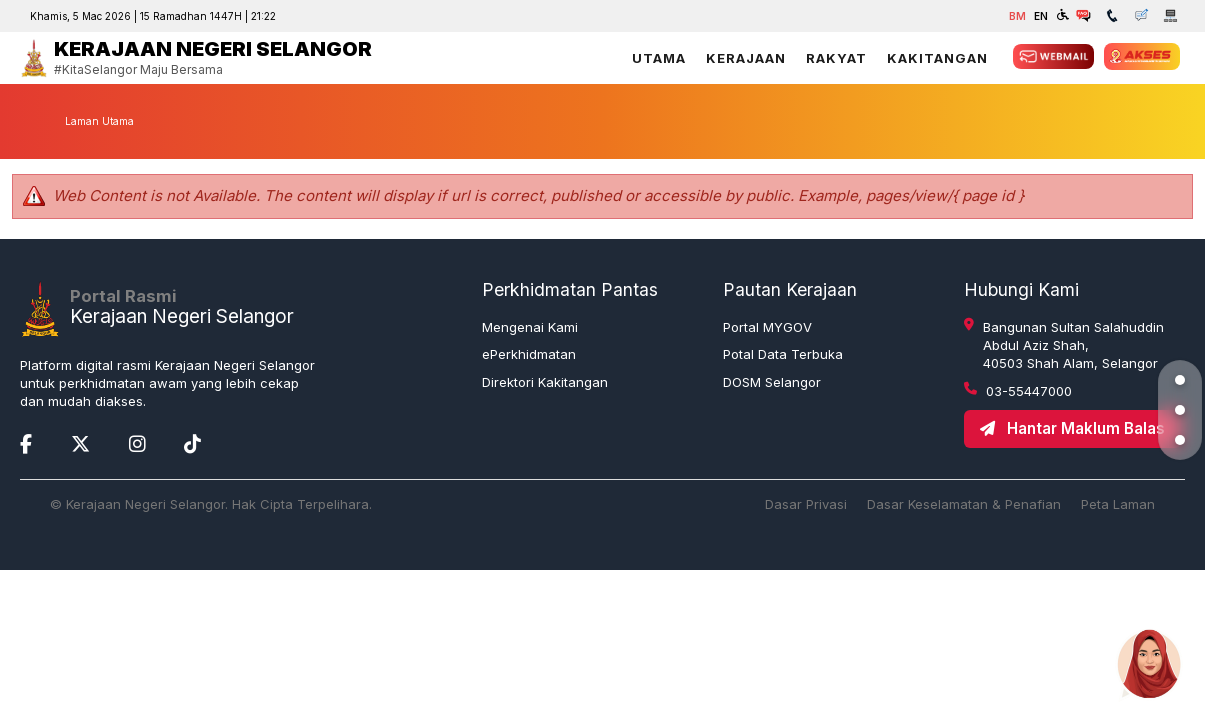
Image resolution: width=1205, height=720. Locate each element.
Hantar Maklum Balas (1072, 428)
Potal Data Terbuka (783, 354)
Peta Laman (1118, 504)
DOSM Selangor (772, 382)
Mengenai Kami (530, 327)
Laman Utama (99, 121)
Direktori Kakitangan (545, 382)
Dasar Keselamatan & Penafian (964, 504)
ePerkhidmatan (529, 354)
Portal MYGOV (767, 327)
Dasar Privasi (806, 504)
